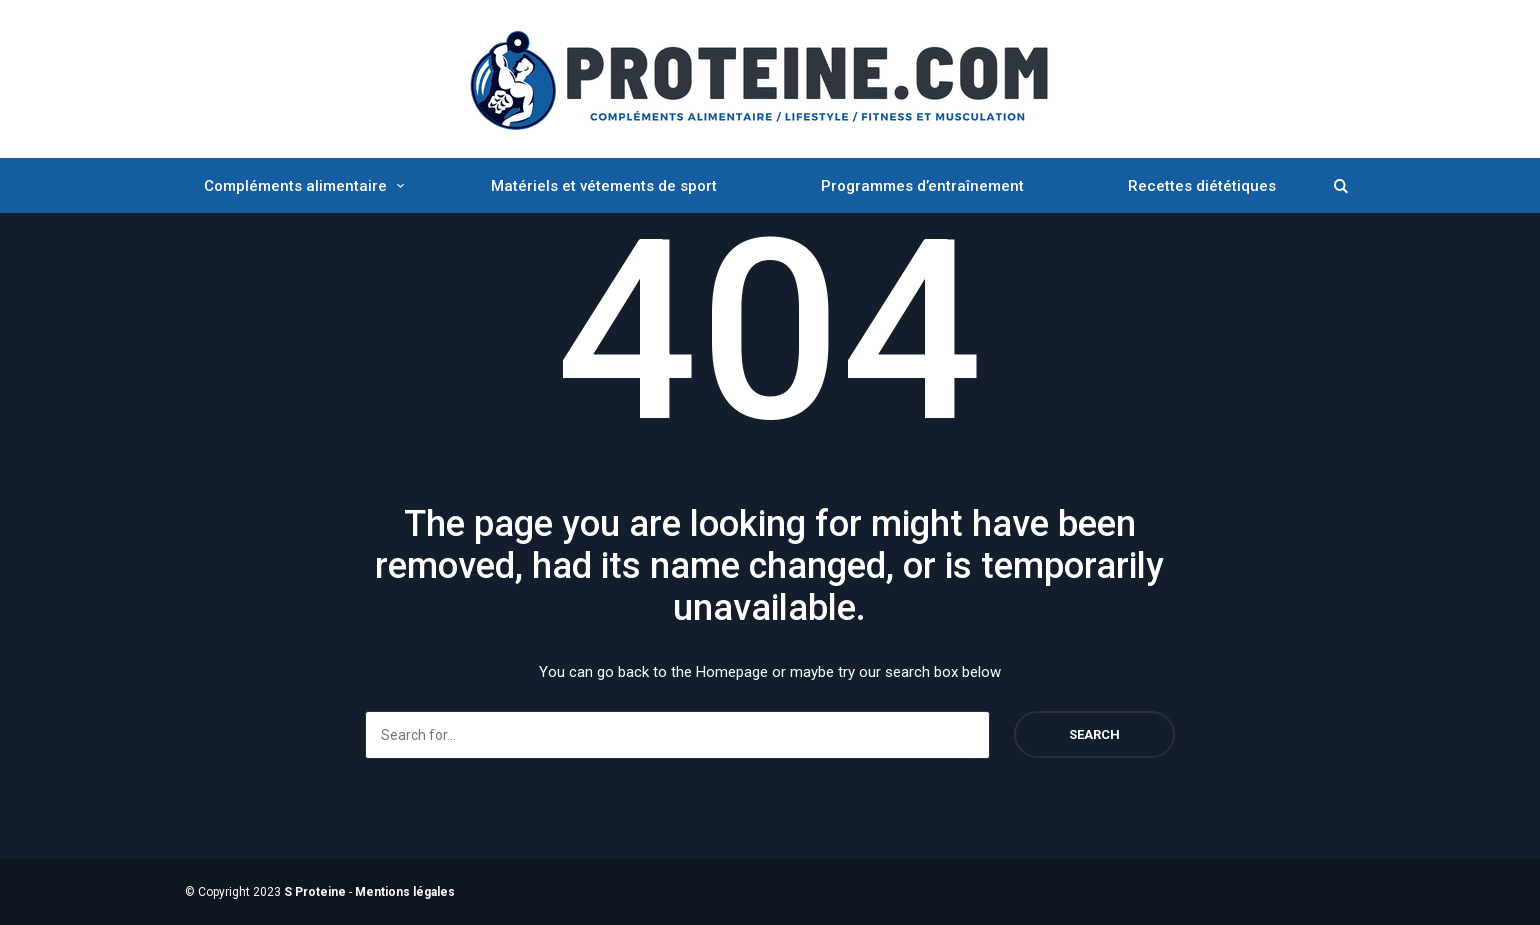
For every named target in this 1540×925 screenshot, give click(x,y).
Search (1094, 734)
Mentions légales (405, 892)
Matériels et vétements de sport (604, 186)
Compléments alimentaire (295, 186)
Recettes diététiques (1202, 186)
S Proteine (315, 892)
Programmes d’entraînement (922, 186)
